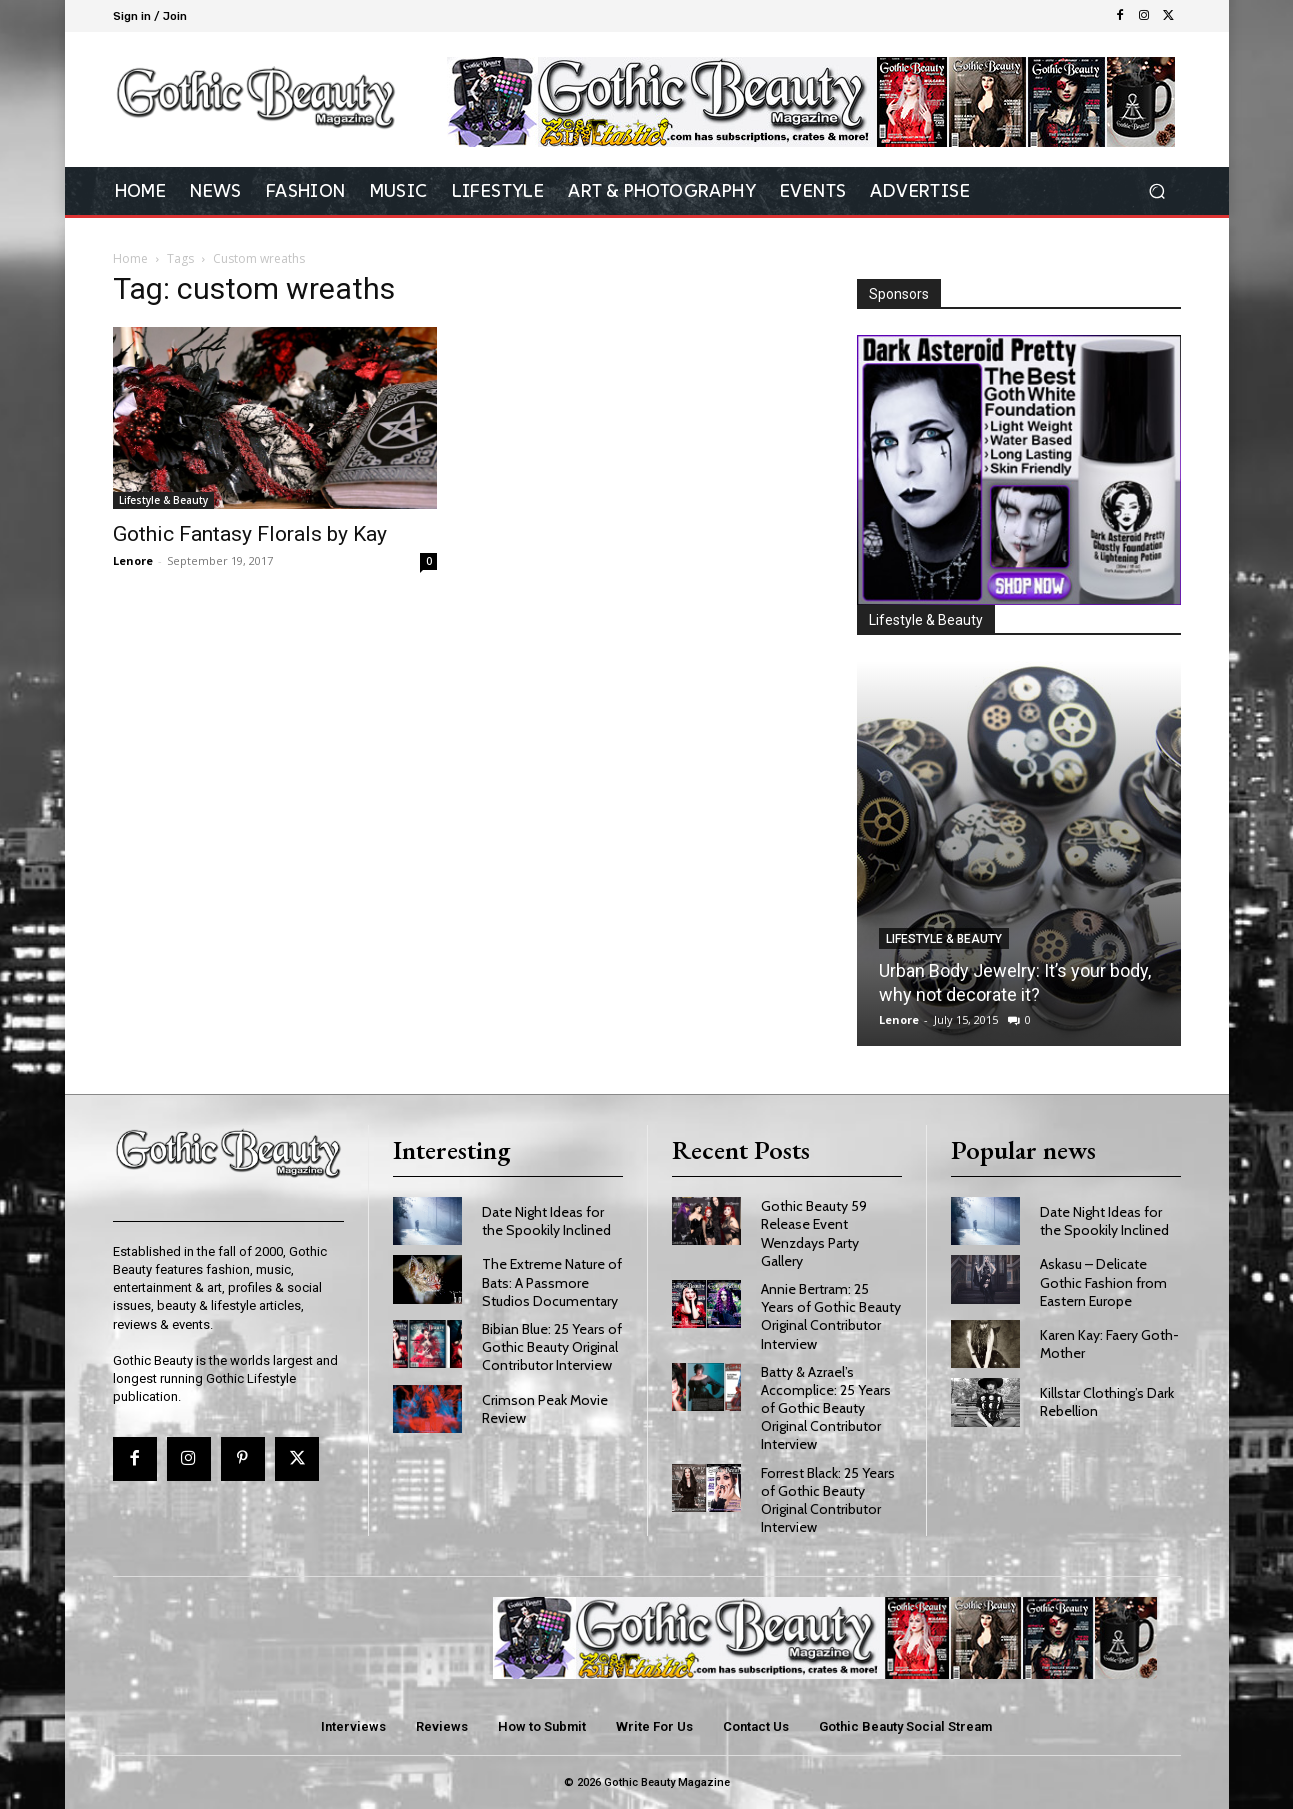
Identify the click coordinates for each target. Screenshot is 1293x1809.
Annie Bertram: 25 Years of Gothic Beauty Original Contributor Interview (831, 1316)
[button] (1157, 191)
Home (130, 258)
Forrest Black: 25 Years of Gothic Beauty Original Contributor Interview (828, 1500)
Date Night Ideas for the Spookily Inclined (546, 1221)
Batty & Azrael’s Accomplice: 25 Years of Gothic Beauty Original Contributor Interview (826, 1408)
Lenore (133, 560)
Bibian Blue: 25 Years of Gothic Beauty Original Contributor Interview (552, 1347)
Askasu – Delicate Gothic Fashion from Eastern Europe (1103, 1282)
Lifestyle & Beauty (163, 500)
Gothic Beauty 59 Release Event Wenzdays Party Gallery (814, 1233)
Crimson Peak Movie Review (545, 1409)
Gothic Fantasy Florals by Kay (250, 534)
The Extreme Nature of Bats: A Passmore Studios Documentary (552, 1282)
